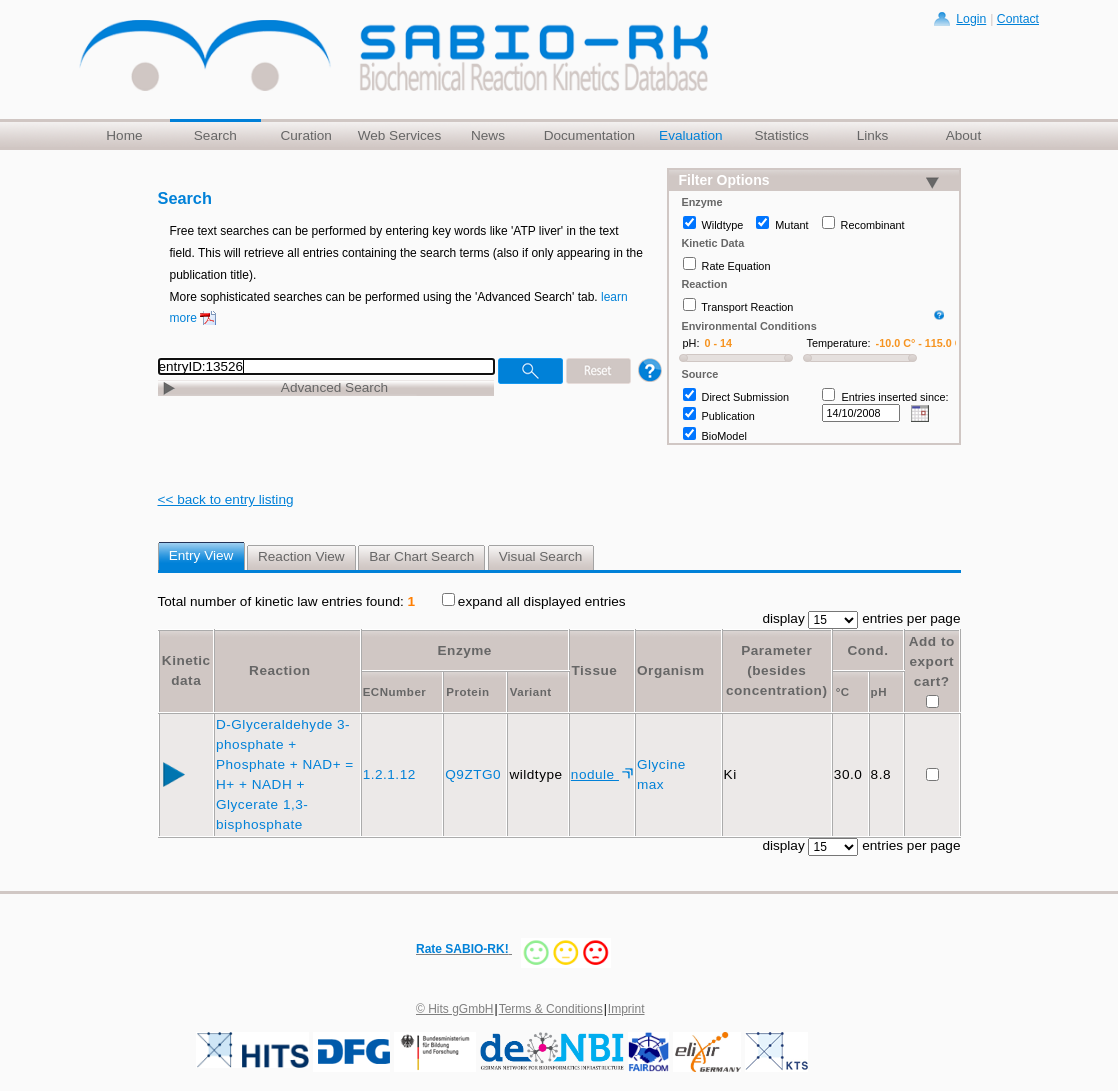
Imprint (626, 1009)
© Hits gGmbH (455, 1009)
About (964, 135)
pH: (691, 343)
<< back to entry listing (226, 499)
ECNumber (395, 692)
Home (124, 135)
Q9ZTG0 (475, 774)
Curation (305, 135)
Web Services (400, 135)
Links (873, 135)
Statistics (781, 135)
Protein (467, 692)
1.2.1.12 (391, 774)
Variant (531, 692)
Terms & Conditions (551, 1009)
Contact (1018, 19)
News (488, 135)
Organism (670, 670)
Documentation (589, 135)
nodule (595, 774)
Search (215, 135)
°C (843, 692)
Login (971, 19)
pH (879, 692)
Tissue (594, 670)
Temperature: (839, 343)
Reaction (279, 670)
